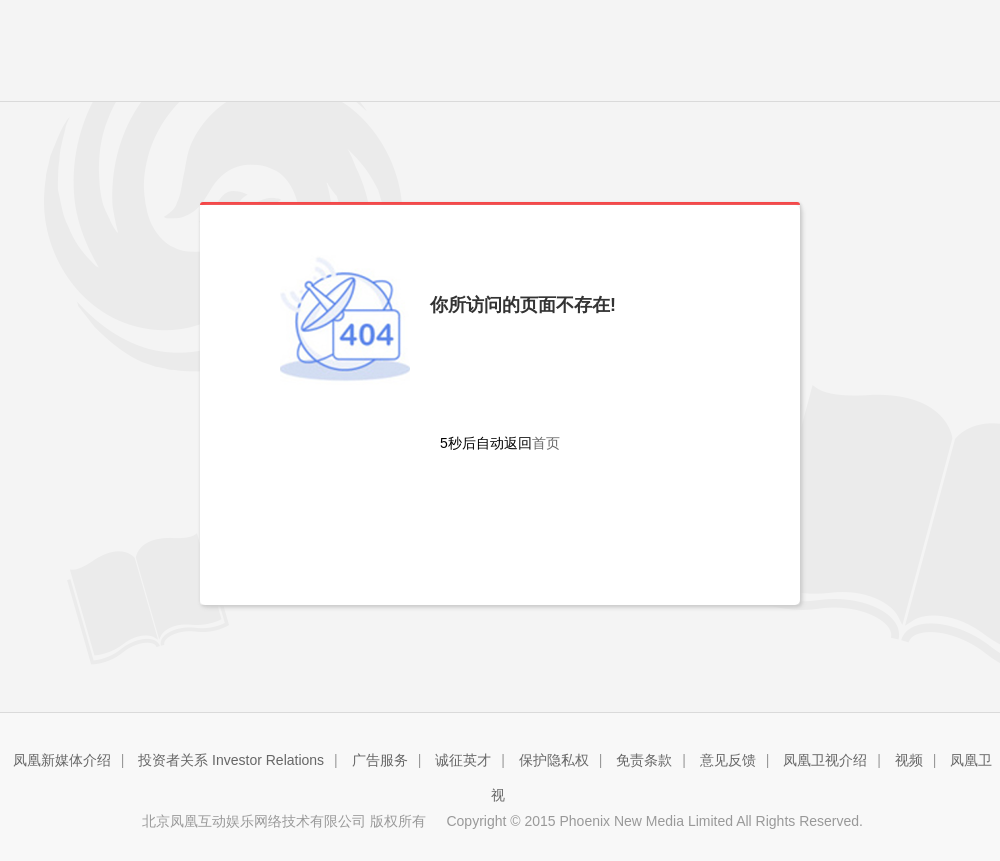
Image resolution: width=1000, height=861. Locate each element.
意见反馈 (728, 760)
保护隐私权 (554, 760)
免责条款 (644, 760)
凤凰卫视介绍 (825, 760)
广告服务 (380, 760)
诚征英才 (463, 760)
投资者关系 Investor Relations (231, 760)
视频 (909, 760)
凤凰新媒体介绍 (62, 760)
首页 (546, 443)
